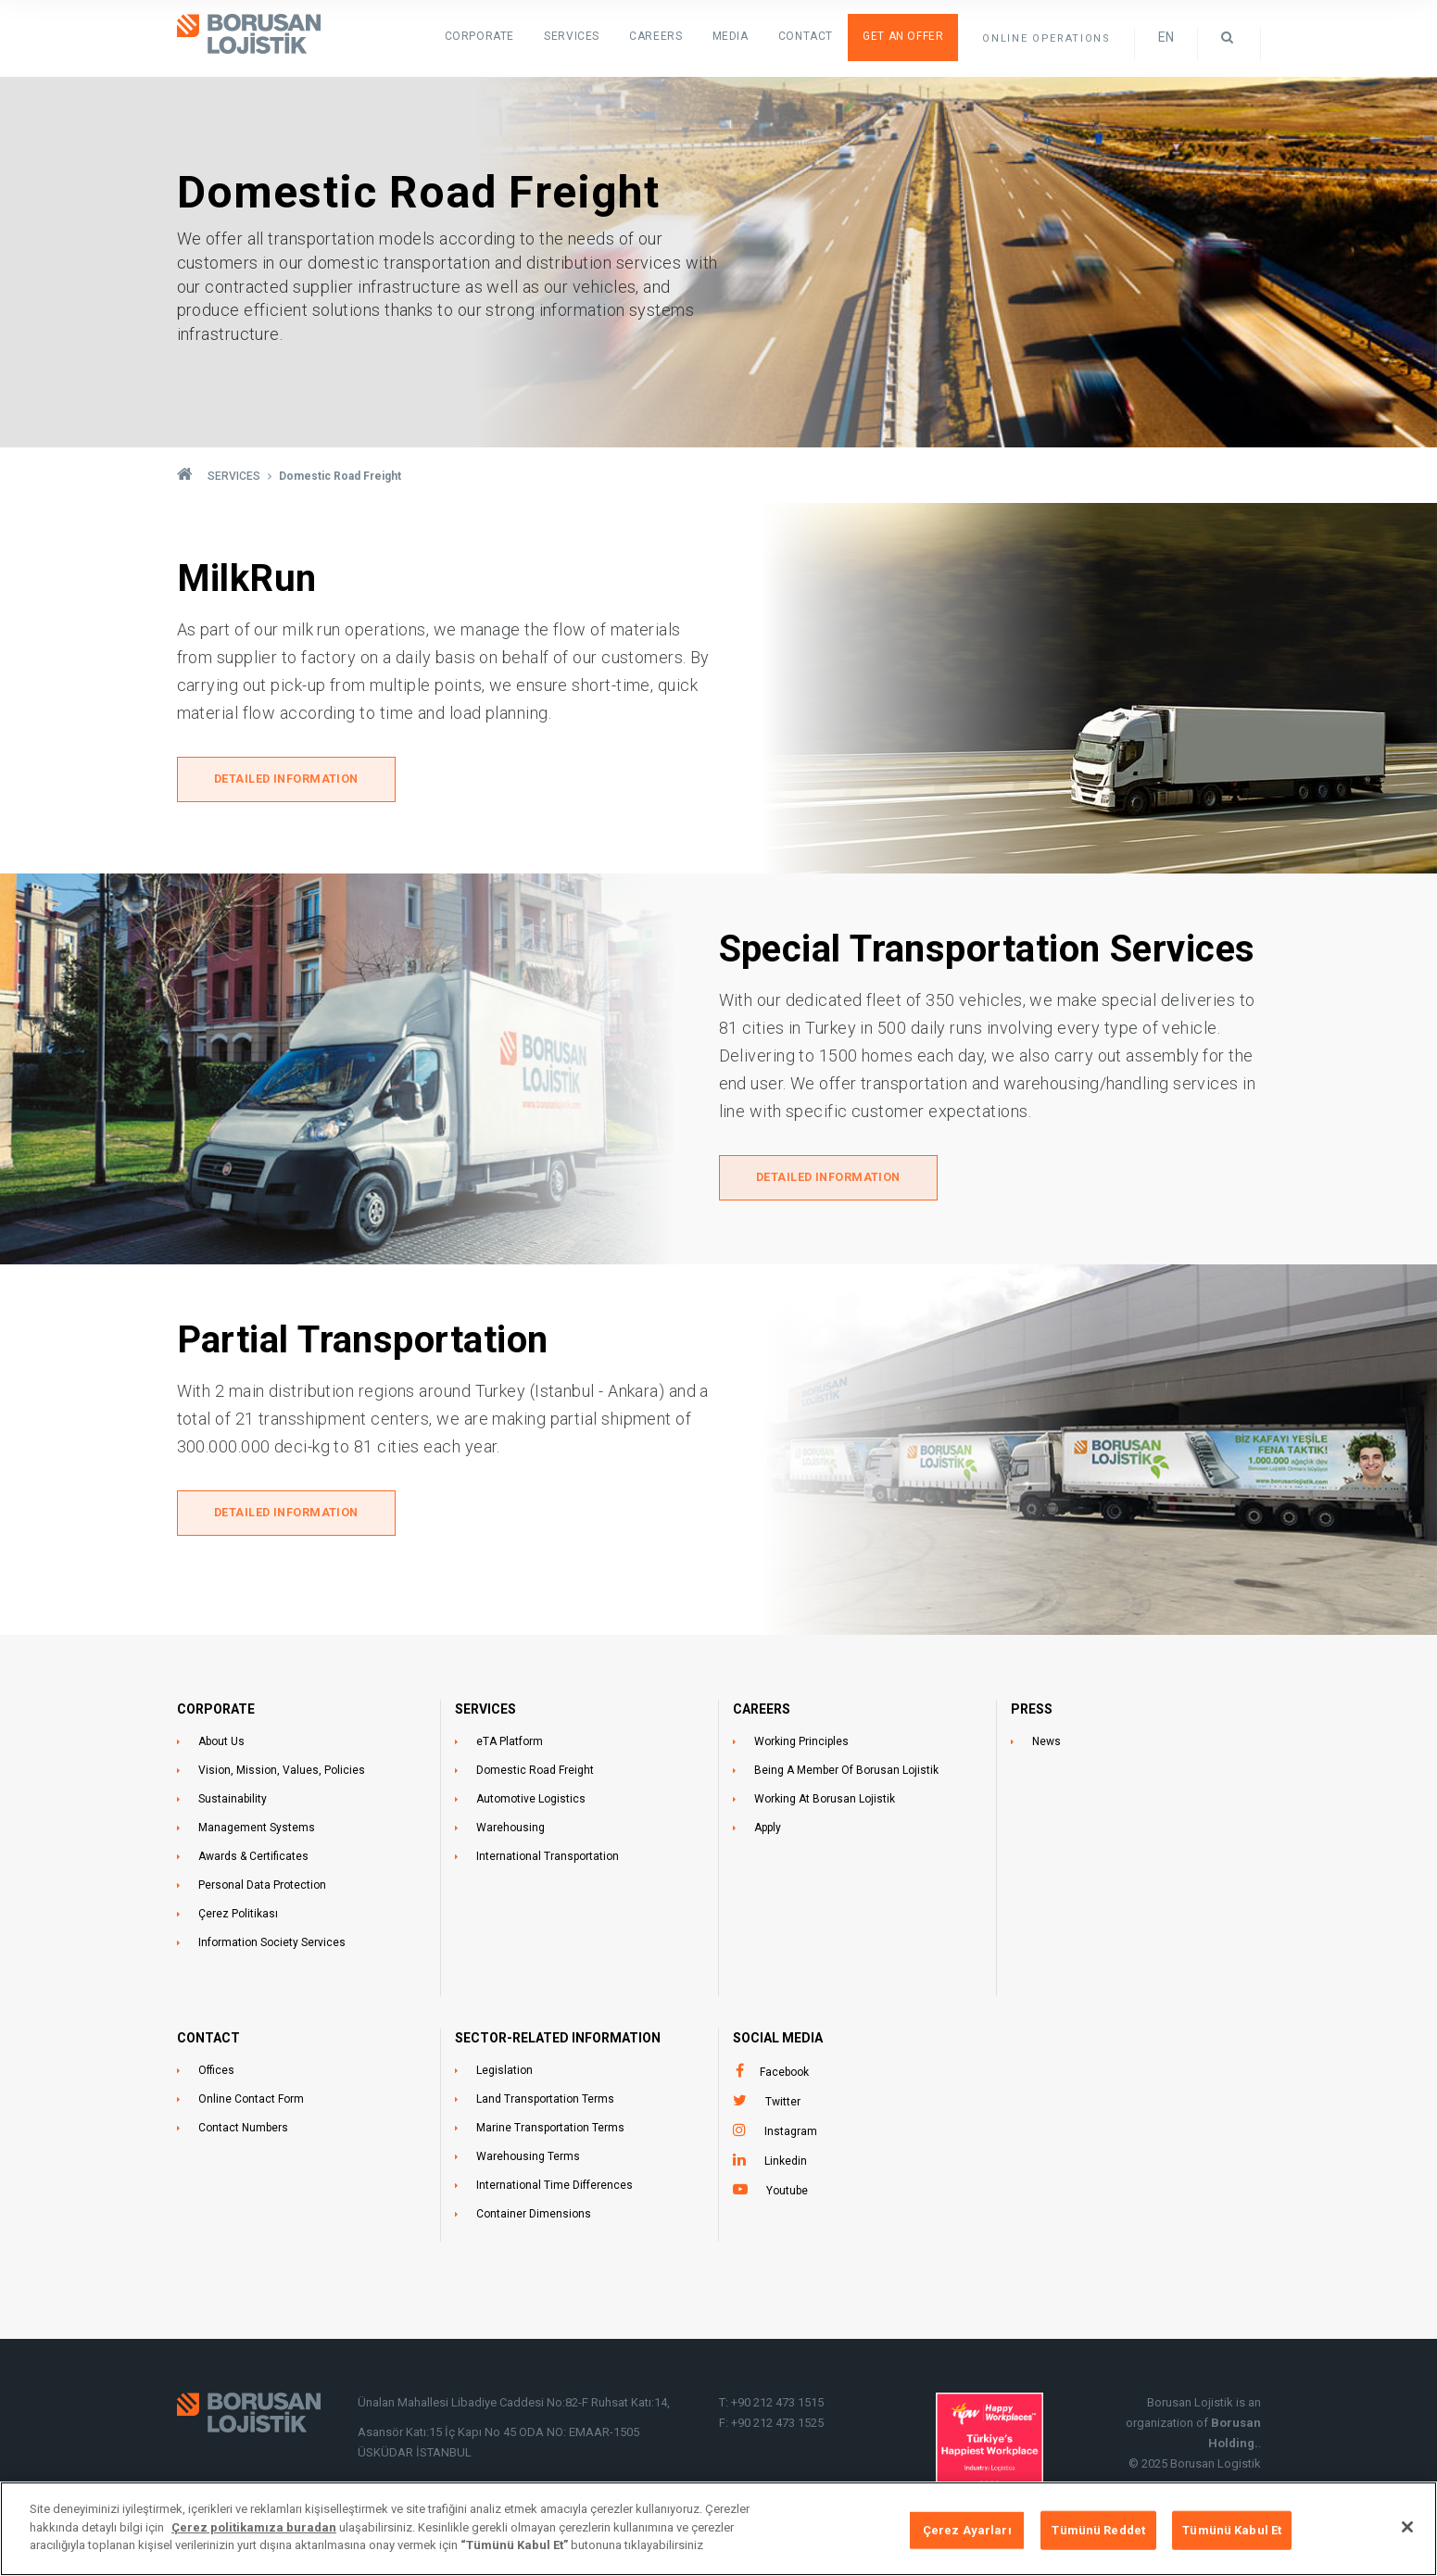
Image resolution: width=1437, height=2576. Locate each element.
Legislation (504, 2076)
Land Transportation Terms (545, 2105)
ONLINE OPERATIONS (1046, 38)
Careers (676, 37)
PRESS (1032, 1715)
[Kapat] (1407, 2527)
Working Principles (801, 1747)
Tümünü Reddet (1098, 2530)
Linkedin (785, 2167)
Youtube (787, 2197)
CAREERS (761, 1715)
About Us (221, 1747)
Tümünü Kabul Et (1231, 2530)
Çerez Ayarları (967, 2530)
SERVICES (600, 37)
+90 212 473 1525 (777, 2429)
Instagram (790, 2137)
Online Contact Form (251, 2105)
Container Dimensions (533, 2220)
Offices (216, 2076)
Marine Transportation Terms (550, 2134)
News (1046, 1747)
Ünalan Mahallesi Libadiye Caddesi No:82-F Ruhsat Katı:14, (515, 2409)
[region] (718, 2529)
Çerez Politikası (238, 1920)
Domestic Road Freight (535, 1776)
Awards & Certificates (253, 1862)
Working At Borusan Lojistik (824, 1805)
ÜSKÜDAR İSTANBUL (415, 2459)
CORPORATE (216, 1715)
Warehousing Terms (528, 2162)
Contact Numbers (243, 2134)
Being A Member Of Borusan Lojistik (846, 1776)
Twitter (782, 2108)
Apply (767, 1834)
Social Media (778, 2044)
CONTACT (208, 2044)
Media (745, 37)
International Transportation (547, 1862)
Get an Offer (907, 37)
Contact (815, 37)
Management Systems (256, 1834)
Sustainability (232, 1805)
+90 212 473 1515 (777, 2409)
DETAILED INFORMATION (288, 781)
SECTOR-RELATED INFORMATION (558, 2044)
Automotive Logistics (531, 1805)
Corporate (516, 37)
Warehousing (510, 1834)
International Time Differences (554, 2191)
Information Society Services (272, 1948)
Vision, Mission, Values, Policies (281, 1776)
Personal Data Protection (262, 1891)
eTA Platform (509, 1747)
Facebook (784, 2078)
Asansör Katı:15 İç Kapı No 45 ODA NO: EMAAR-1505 (500, 2438)
